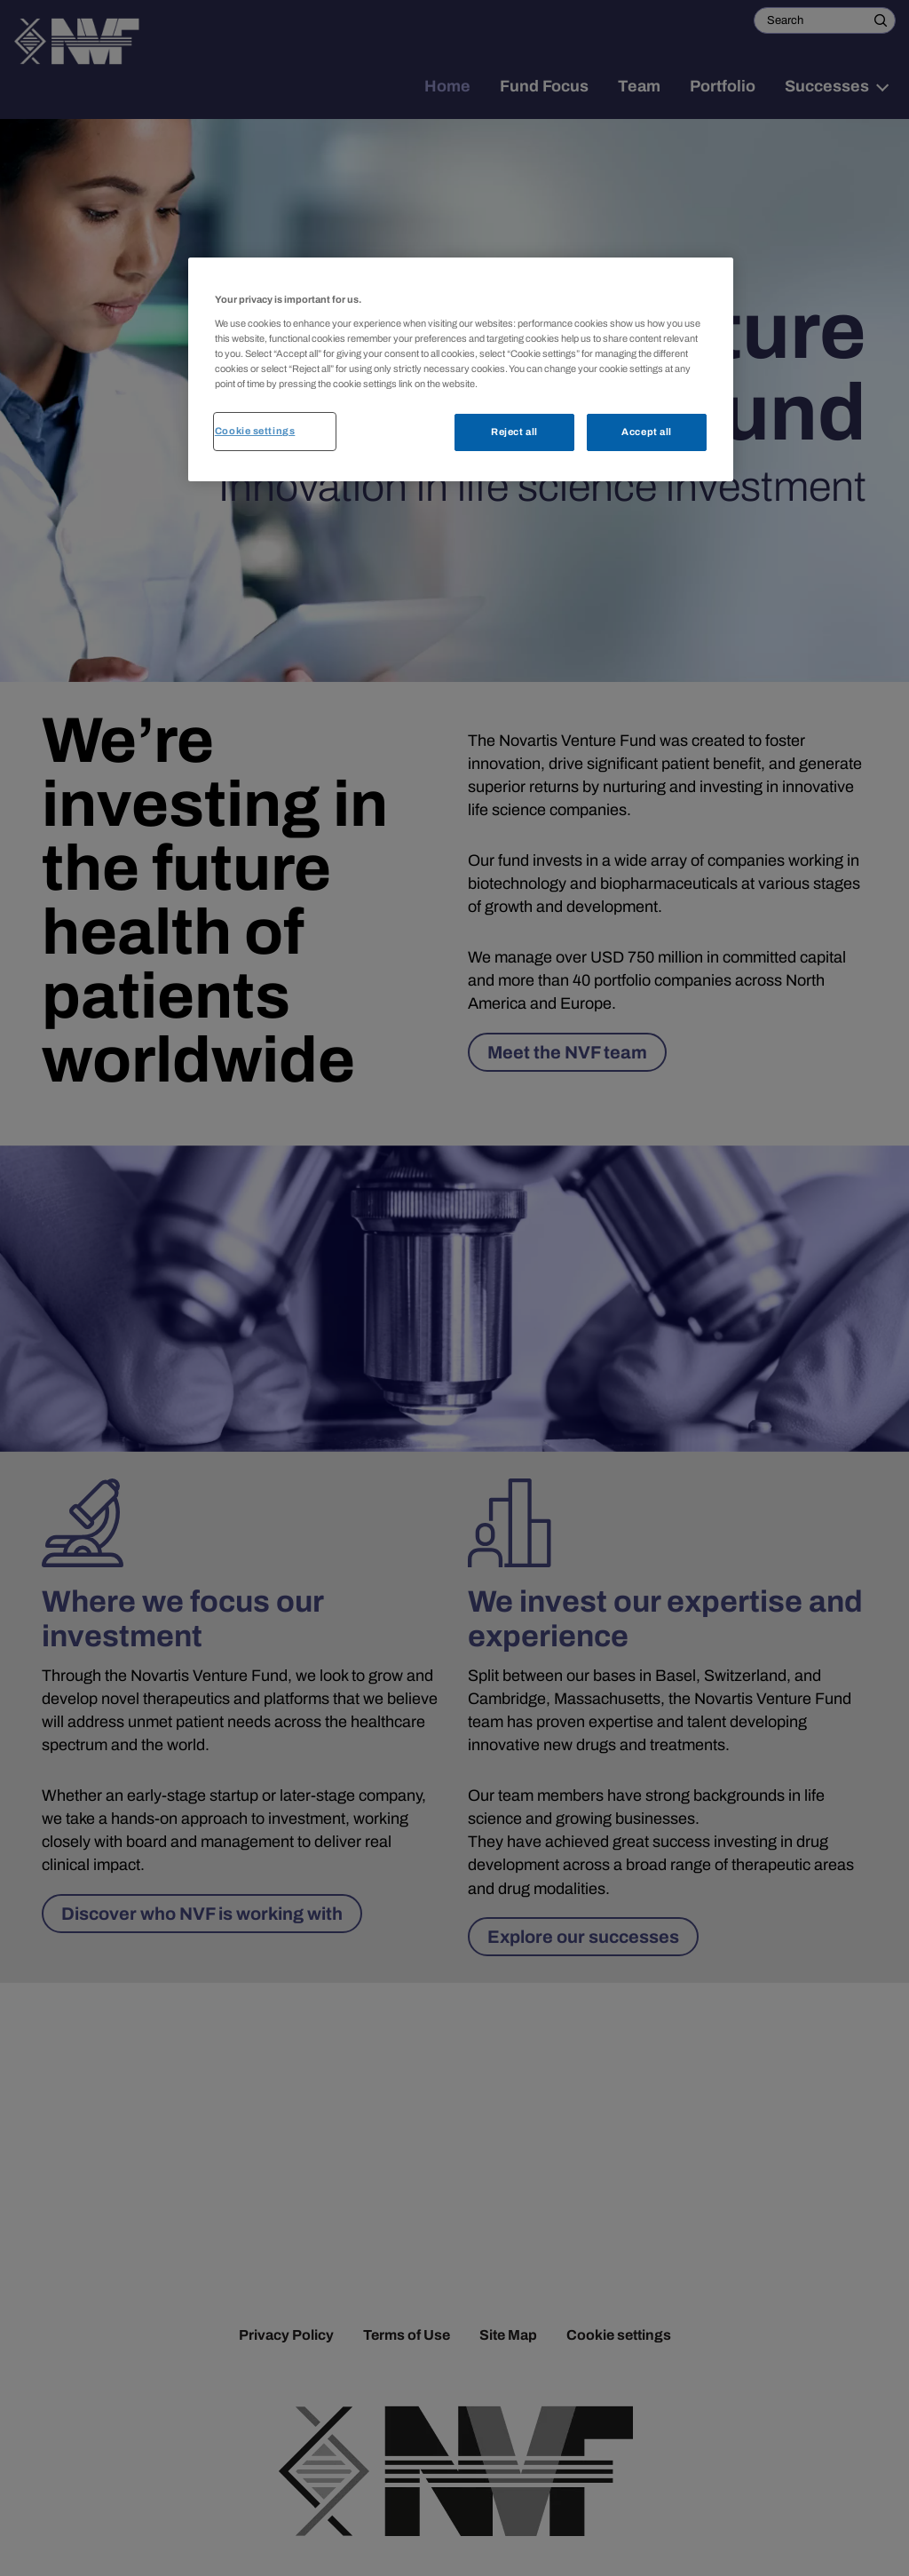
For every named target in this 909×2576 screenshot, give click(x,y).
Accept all (646, 431)
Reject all (514, 431)
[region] (460, 369)
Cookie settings (255, 430)
